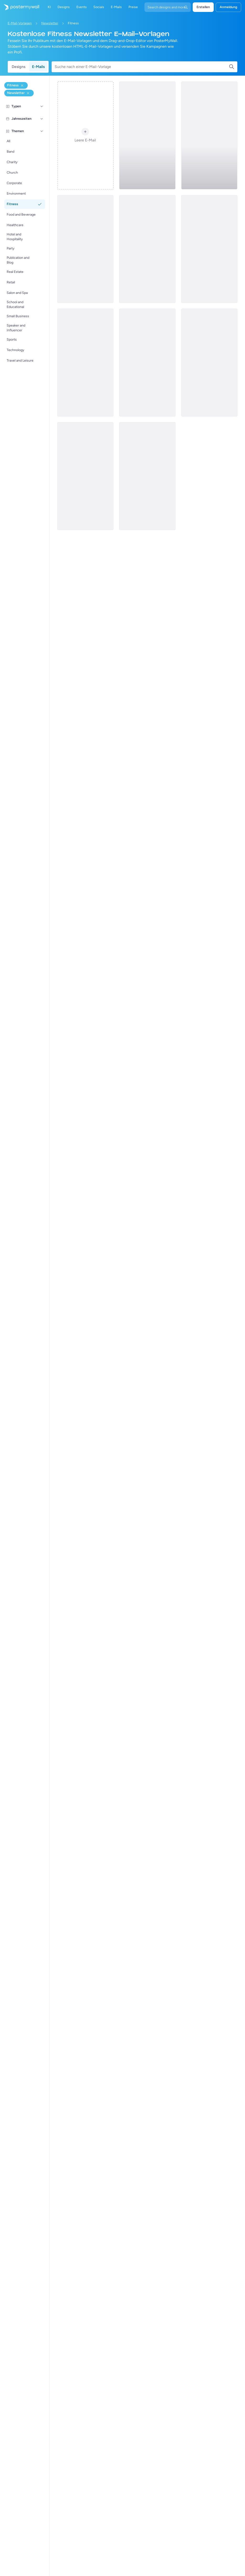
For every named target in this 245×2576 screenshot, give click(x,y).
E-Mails (38, 66)
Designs (18, 66)
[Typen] (42, 106)
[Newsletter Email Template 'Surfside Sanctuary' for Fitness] (147, 476)
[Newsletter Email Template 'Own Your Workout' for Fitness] (147, 135)
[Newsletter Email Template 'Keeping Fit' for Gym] (209, 362)
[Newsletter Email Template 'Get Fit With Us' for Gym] (85, 249)
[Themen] (42, 131)
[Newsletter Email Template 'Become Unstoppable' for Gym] (147, 249)
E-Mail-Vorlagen (20, 23)
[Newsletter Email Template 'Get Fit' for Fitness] (209, 135)
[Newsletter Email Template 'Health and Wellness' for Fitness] (209, 249)
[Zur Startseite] (19, 7)
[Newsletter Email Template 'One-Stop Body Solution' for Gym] (85, 476)
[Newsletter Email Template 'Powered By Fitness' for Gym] (147, 362)
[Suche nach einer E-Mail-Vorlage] (142, 67)
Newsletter (49, 23)
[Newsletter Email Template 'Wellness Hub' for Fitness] (85, 362)
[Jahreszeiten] (42, 119)
